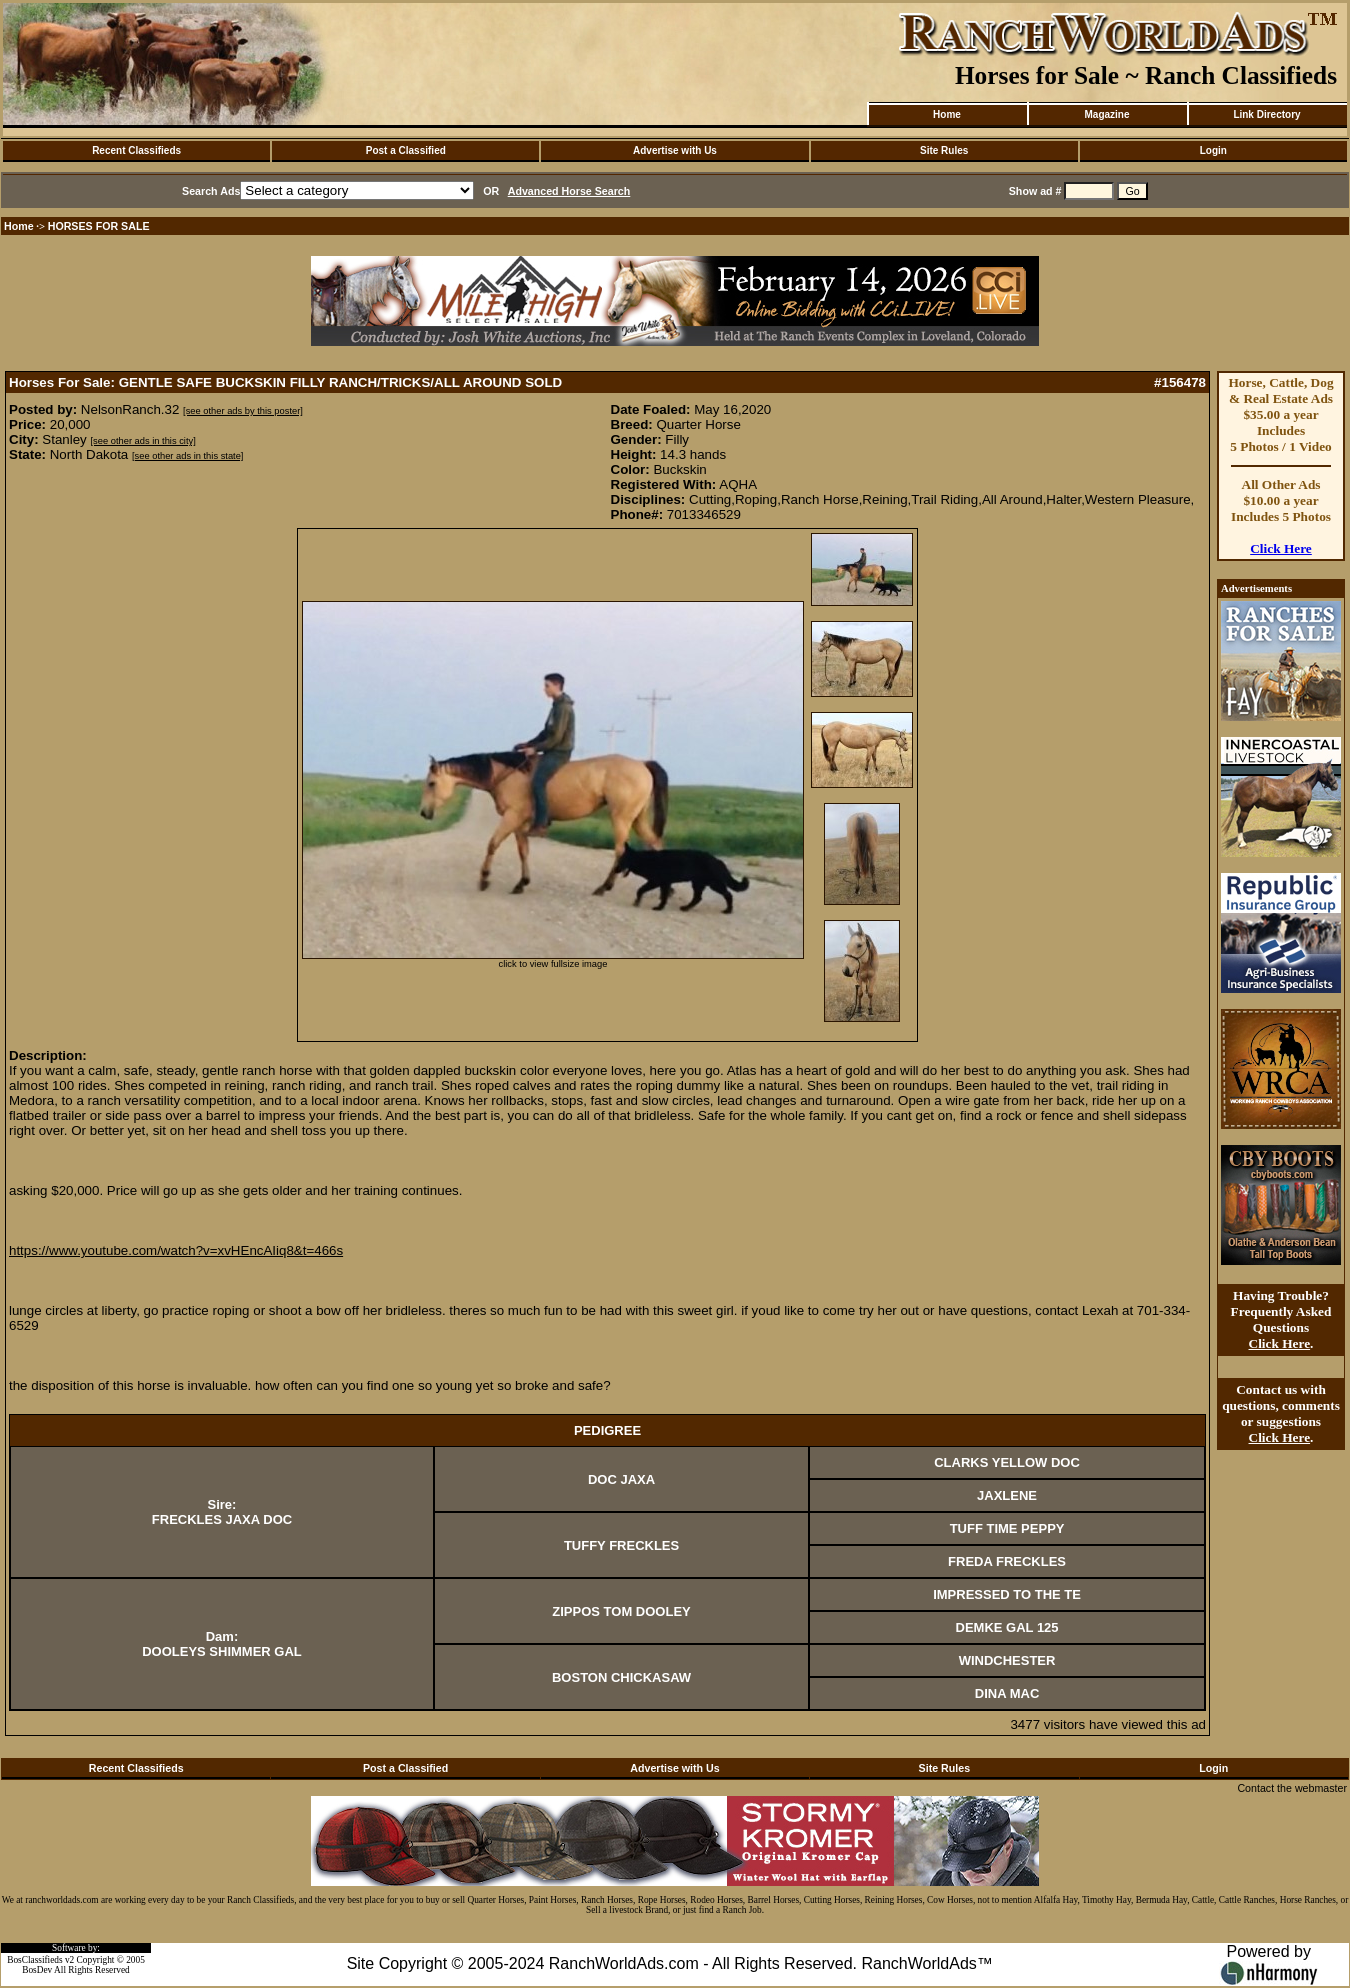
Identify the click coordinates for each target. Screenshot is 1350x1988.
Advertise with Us (675, 150)
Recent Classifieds (136, 150)
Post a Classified (406, 150)
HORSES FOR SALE (99, 226)
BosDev (37, 1970)
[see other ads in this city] (143, 441)
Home (947, 114)
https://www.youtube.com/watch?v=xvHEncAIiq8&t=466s (176, 1250)
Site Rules (944, 150)
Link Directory (1266, 114)
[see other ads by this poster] (243, 411)
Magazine (1106, 114)
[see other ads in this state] (187, 456)
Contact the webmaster (1292, 1788)
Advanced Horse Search (569, 191)
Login (1213, 150)
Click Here (1281, 548)
